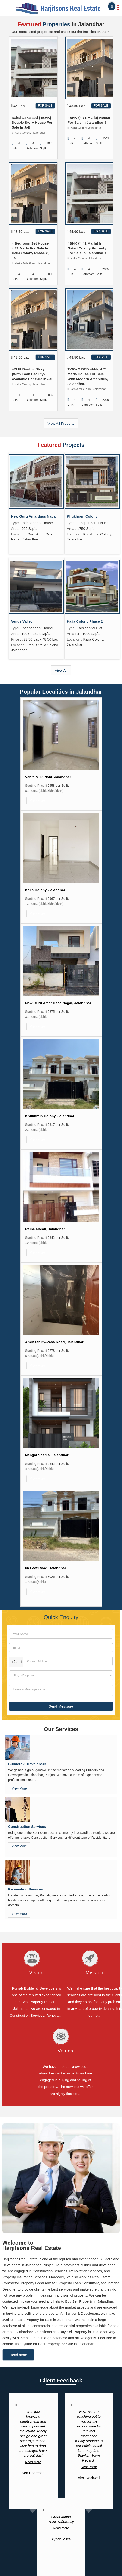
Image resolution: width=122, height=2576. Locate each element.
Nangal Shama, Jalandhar (47, 1455)
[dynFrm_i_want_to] (61, 1675)
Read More (33, 2462)
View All (61, 670)
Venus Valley (21, 621)
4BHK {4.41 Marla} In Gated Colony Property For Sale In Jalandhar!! (87, 248)
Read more (18, 2355)
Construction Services (27, 1826)
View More (37, 800)
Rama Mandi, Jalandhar (45, 1229)
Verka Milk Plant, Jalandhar (48, 777)
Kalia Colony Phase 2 (85, 621)
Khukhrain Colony (82, 516)
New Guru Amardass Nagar (34, 516)
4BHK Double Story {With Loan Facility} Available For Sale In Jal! (32, 374)
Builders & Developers (27, 1764)
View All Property (60, 423)
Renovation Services (25, 1889)
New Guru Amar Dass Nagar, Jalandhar (58, 1003)
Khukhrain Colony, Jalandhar (50, 1116)
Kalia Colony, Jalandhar (45, 890)
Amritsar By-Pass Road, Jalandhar (54, 1342)
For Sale (45, 105)
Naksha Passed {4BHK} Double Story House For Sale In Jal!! (32, 122)
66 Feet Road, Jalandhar (45, 1568)
